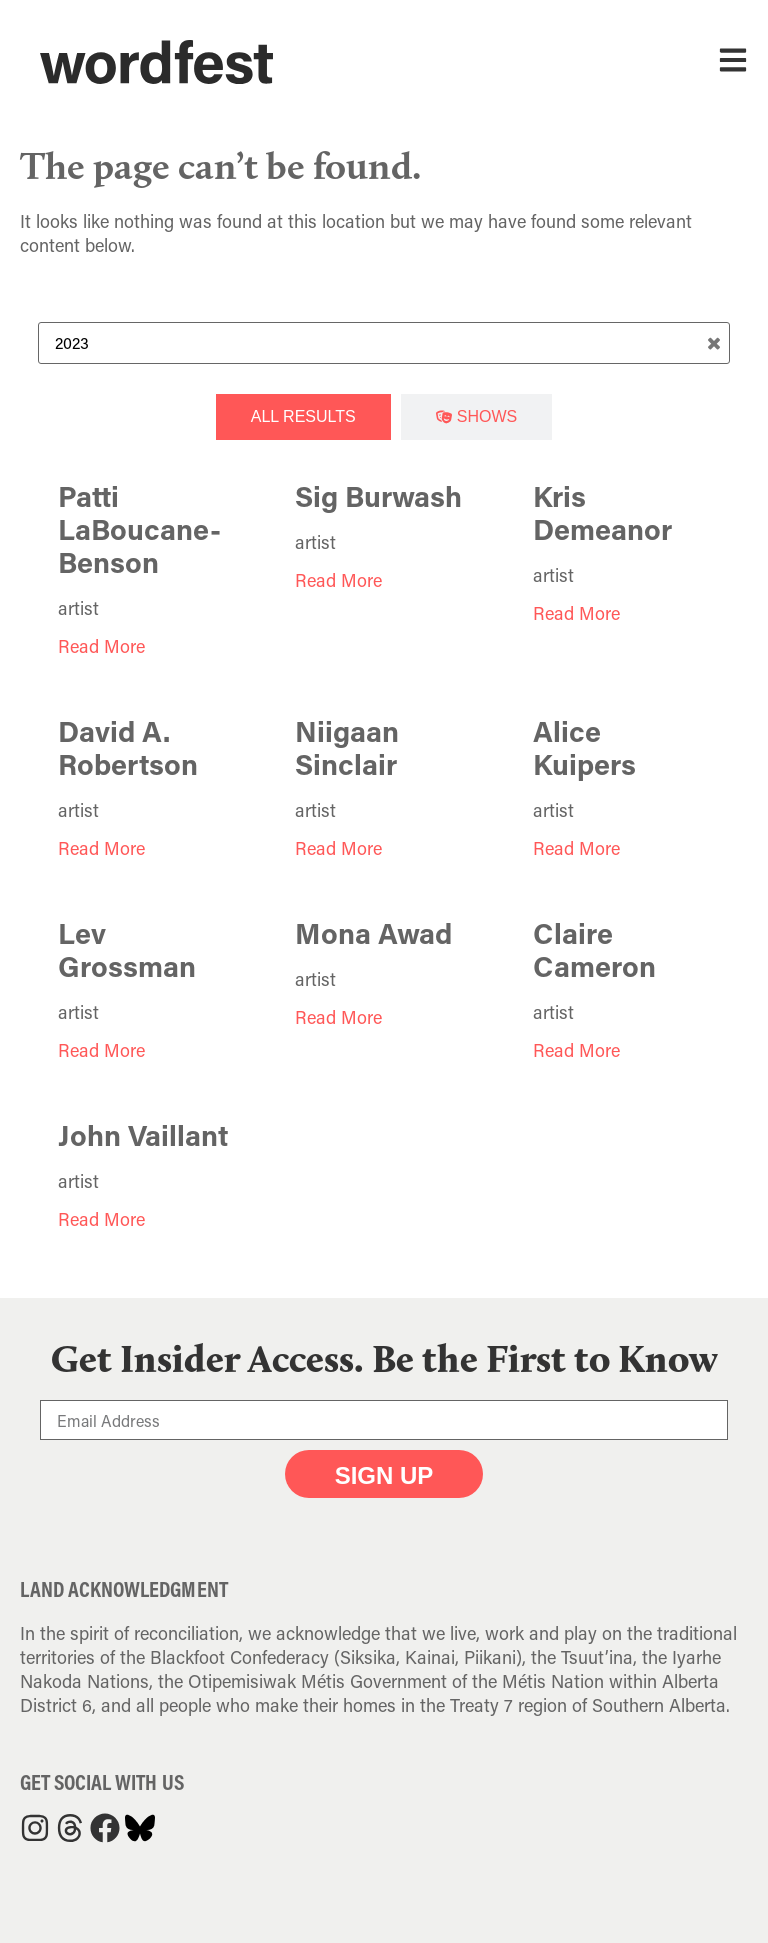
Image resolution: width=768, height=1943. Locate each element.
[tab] (303, 417)
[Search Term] (383, 343)
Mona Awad (373, 933)
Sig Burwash (378, 496)
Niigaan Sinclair (347, 747)
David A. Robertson (128, 747)
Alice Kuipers (584, 747)
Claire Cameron (594, 949)
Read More (101, 646)
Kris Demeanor (602, 512)
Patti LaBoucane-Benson (139, 529)
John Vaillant (143, 1135)
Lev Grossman (127, 949)
